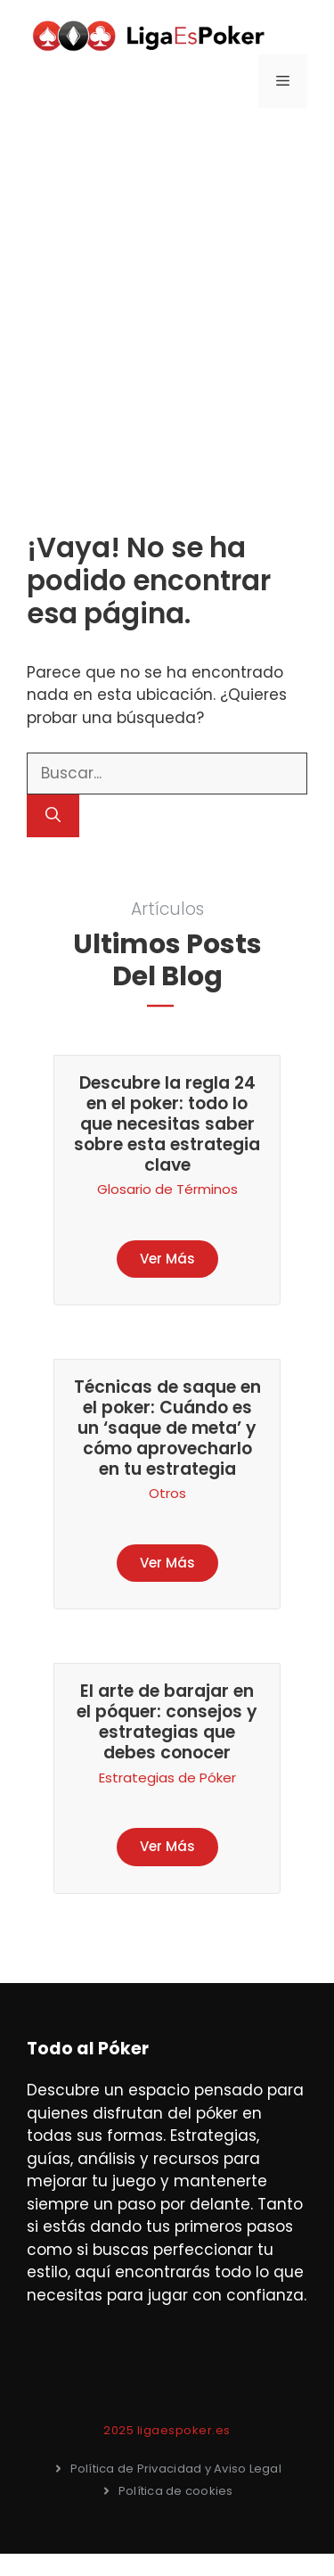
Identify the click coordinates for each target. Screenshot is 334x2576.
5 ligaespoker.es (178, 2430)
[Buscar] (53, 815)
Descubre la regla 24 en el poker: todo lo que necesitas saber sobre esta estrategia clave (167, 1123)
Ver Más (167, 1258)
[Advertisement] (167, 302)
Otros (167, 1493)
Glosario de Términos (167, 1189)
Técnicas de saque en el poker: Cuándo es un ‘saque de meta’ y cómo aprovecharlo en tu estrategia (167, 1427)
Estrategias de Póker (167, 1777)
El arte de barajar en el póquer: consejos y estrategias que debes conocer (167, 1721)
